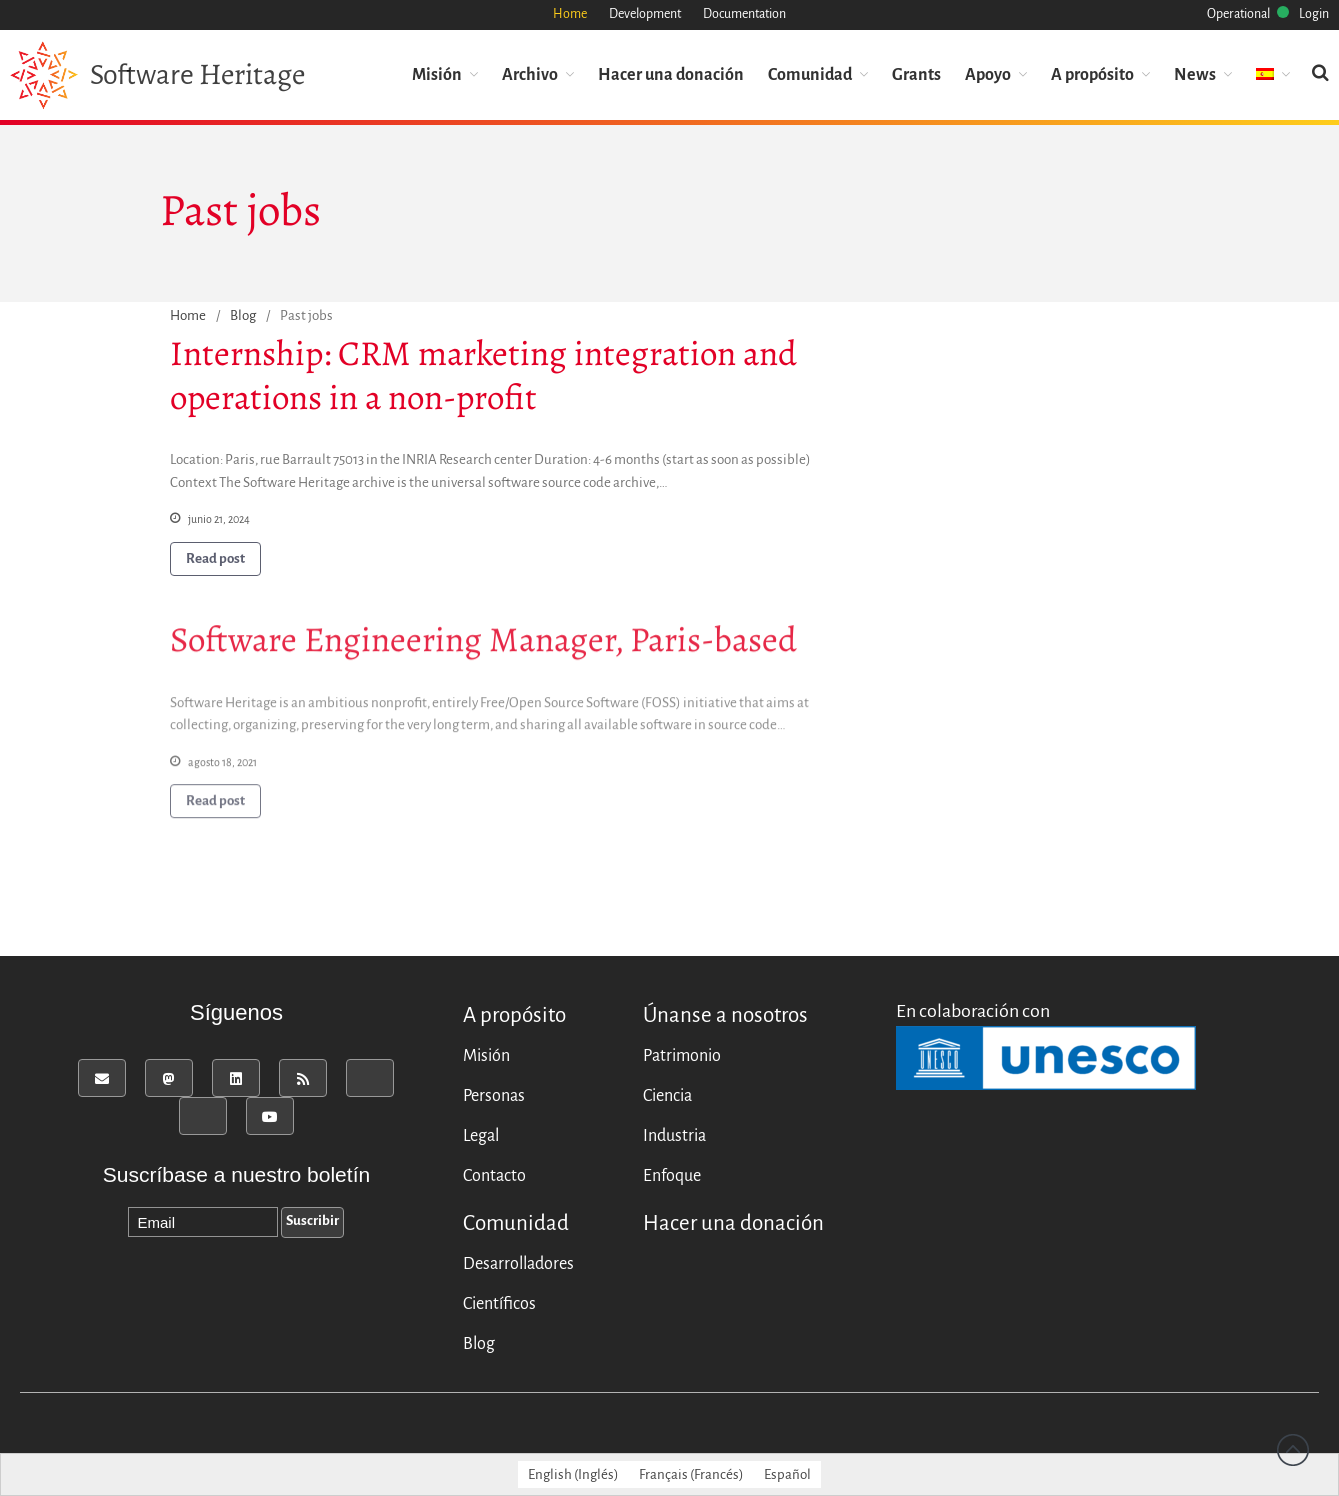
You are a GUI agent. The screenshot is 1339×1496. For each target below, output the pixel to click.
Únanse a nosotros (725, 1015)
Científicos (499, 1304)
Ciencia (667, 1096)
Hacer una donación (671, 75)
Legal (481, 1136)
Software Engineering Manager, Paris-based (483, 642)
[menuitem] (1273, 75)
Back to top (1293, 1450)
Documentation (744, 14)
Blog (243, 315)
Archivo (530, 75)
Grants (916, 75)
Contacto (494, 1176)
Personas (494, 1096)
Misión (437, 75)
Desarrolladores (518, 1264)
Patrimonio (682, 1056)
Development (645, 14)
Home (570, 14)
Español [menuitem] (787, 1474)
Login (1314, 14)
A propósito (1092, 75)
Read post (215, 558)
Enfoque (672, 1176)
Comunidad (810, 75)
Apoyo (988, 75)
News (1195, 75)
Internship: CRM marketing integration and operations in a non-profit (483, 375)
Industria (674, 1136)
